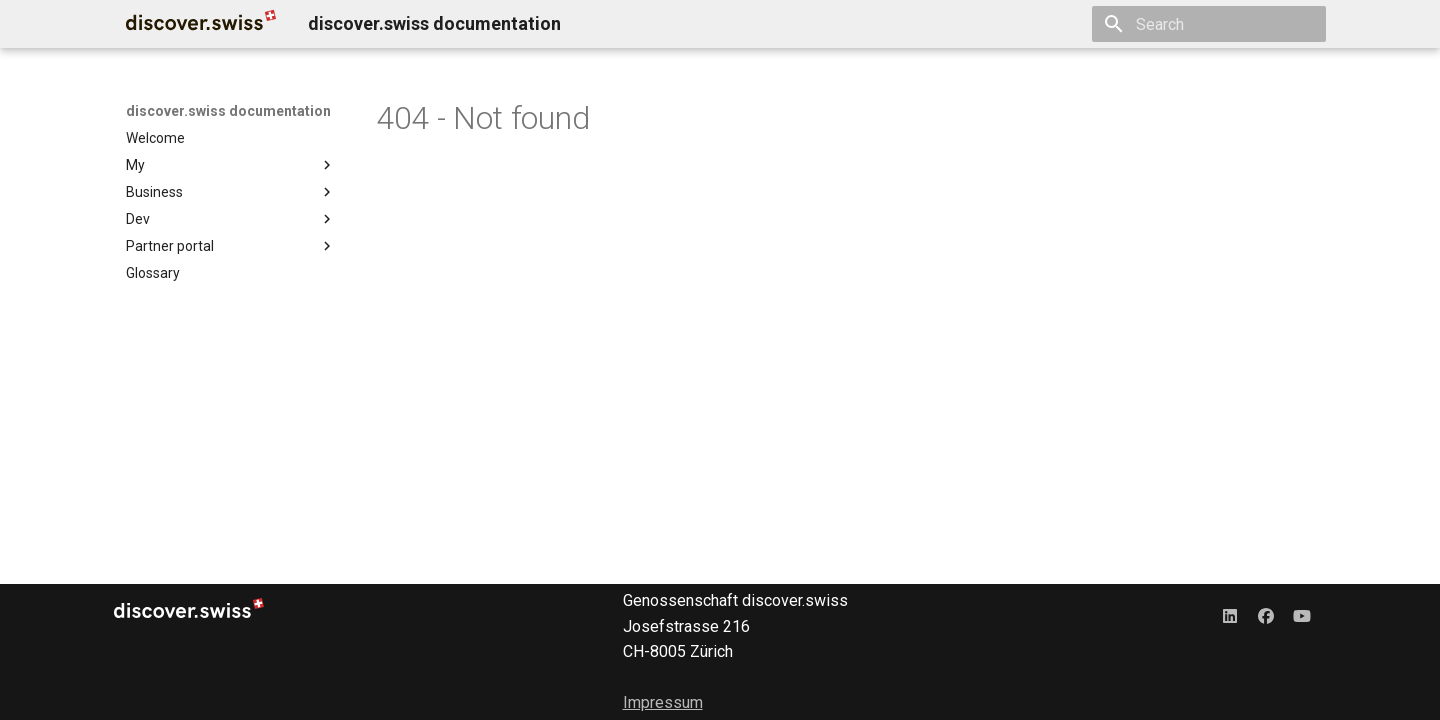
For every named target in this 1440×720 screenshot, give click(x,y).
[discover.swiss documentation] (201, 24)
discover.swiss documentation (228, 111)
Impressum (663, 702)
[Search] (1209, 24)
